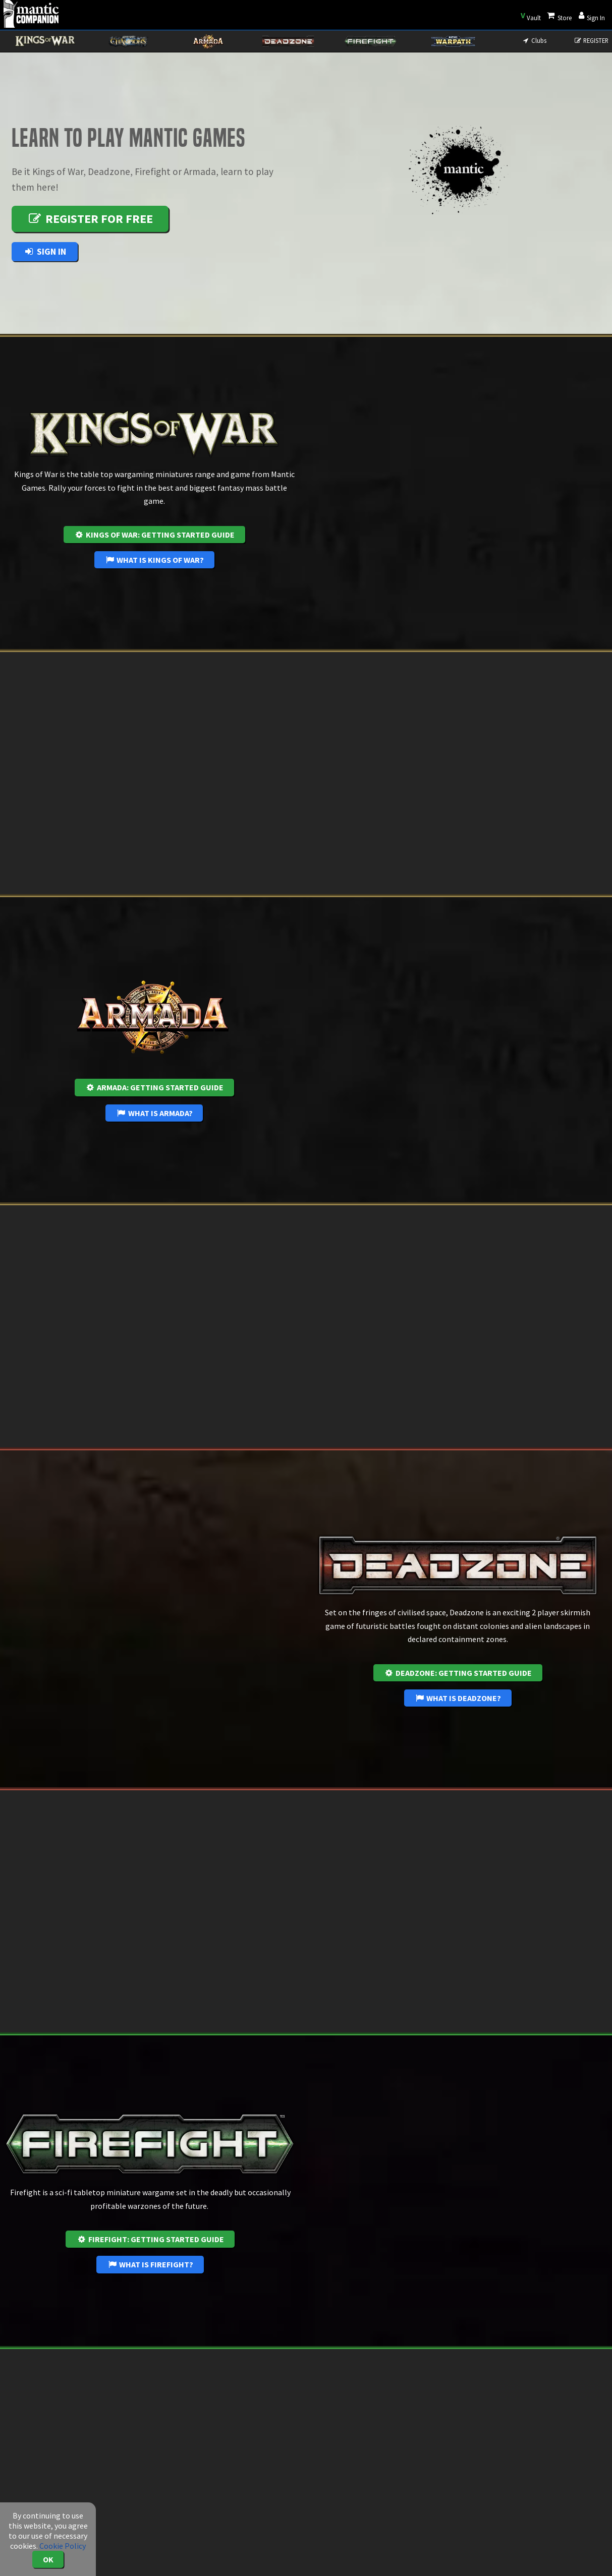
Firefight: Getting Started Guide (150, 2239)
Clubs (534, 40)
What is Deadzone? (457, 1698)
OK (48, 2559)
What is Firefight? (150, 2264)
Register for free (90, 218)
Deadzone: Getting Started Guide (457, 1673)
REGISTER (591, 40)
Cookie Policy (62, 2546)
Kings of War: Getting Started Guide (154, 535)
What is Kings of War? (154, 560)
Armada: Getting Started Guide (154, 1087)
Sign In (44, 251)
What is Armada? (154, 1113)
